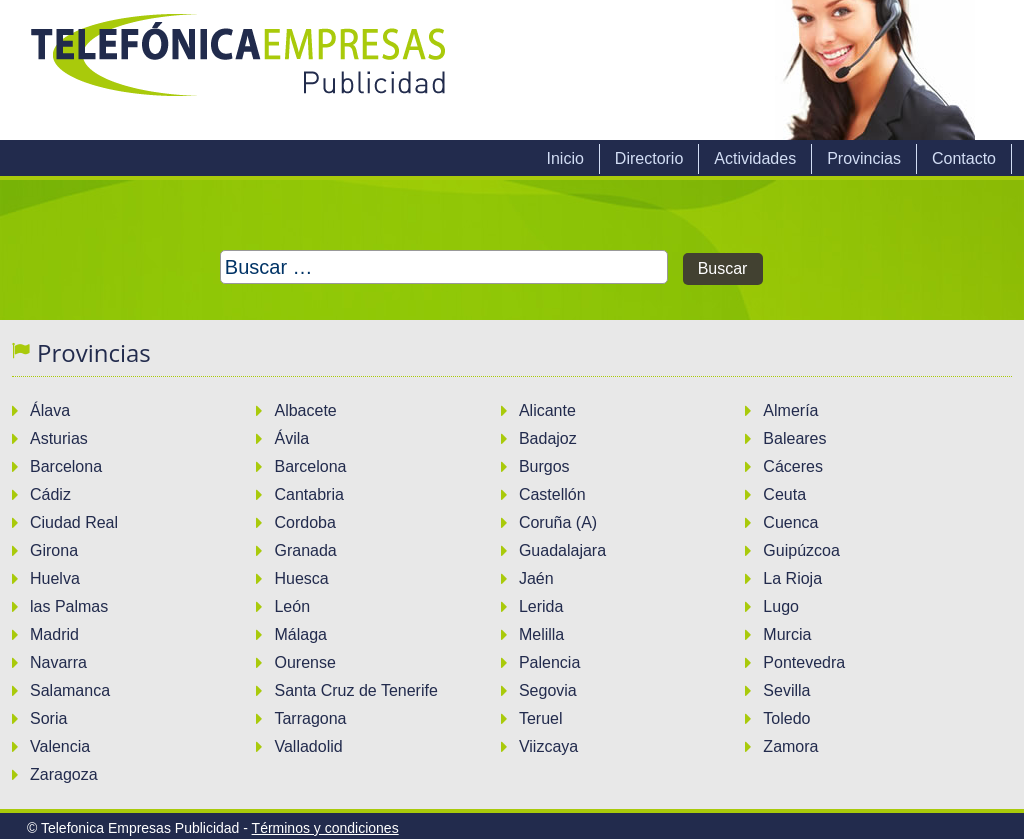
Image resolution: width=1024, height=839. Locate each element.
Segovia (548, 690)
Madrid (54, 634)
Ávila (291, 438)
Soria (48, 718)
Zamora (790, 746)
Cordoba (304, 522)
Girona (54, 550)
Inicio (564, 158)
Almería (790, 410)
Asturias (59, 438)
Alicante (547, 410)
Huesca (301, 578)
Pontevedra (804, 662)
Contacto (964, 158)
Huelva (55, 578)
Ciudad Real (74, 522)
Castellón (552, 494)
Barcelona (66, 466)
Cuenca (790, 522)
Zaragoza (64, 774)
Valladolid (308, 746)
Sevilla (786, 690)
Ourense (304, 662)
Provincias (864, 158)
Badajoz (548, 438)
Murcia (787, 634)
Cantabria (308, 494)
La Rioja (792, 578)
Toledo (786, 718)
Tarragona (310, 718)
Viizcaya (548, 746)
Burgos (544, 466)
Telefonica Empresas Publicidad (240, 70)
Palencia (549, 662)
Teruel (541, 718)
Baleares (794, 438)
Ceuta (784, 494)
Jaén (536, 578)
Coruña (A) (558, 522)
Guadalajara (562, 550)
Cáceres (793, 466)
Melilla (541, 634)
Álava (50, 410)
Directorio (649, 158)
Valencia (60, 746)
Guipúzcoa (801, 550)
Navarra (58, 662)
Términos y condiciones (325, 828)
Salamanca (70, 690)
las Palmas (69, 606)
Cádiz (50, 494)
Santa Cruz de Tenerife (355, 690)
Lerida (541, 606)
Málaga (300, 634)
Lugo (781, 606)
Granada (305, 550)
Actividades (755, 158)
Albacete (305, 410)
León (292, 606)
